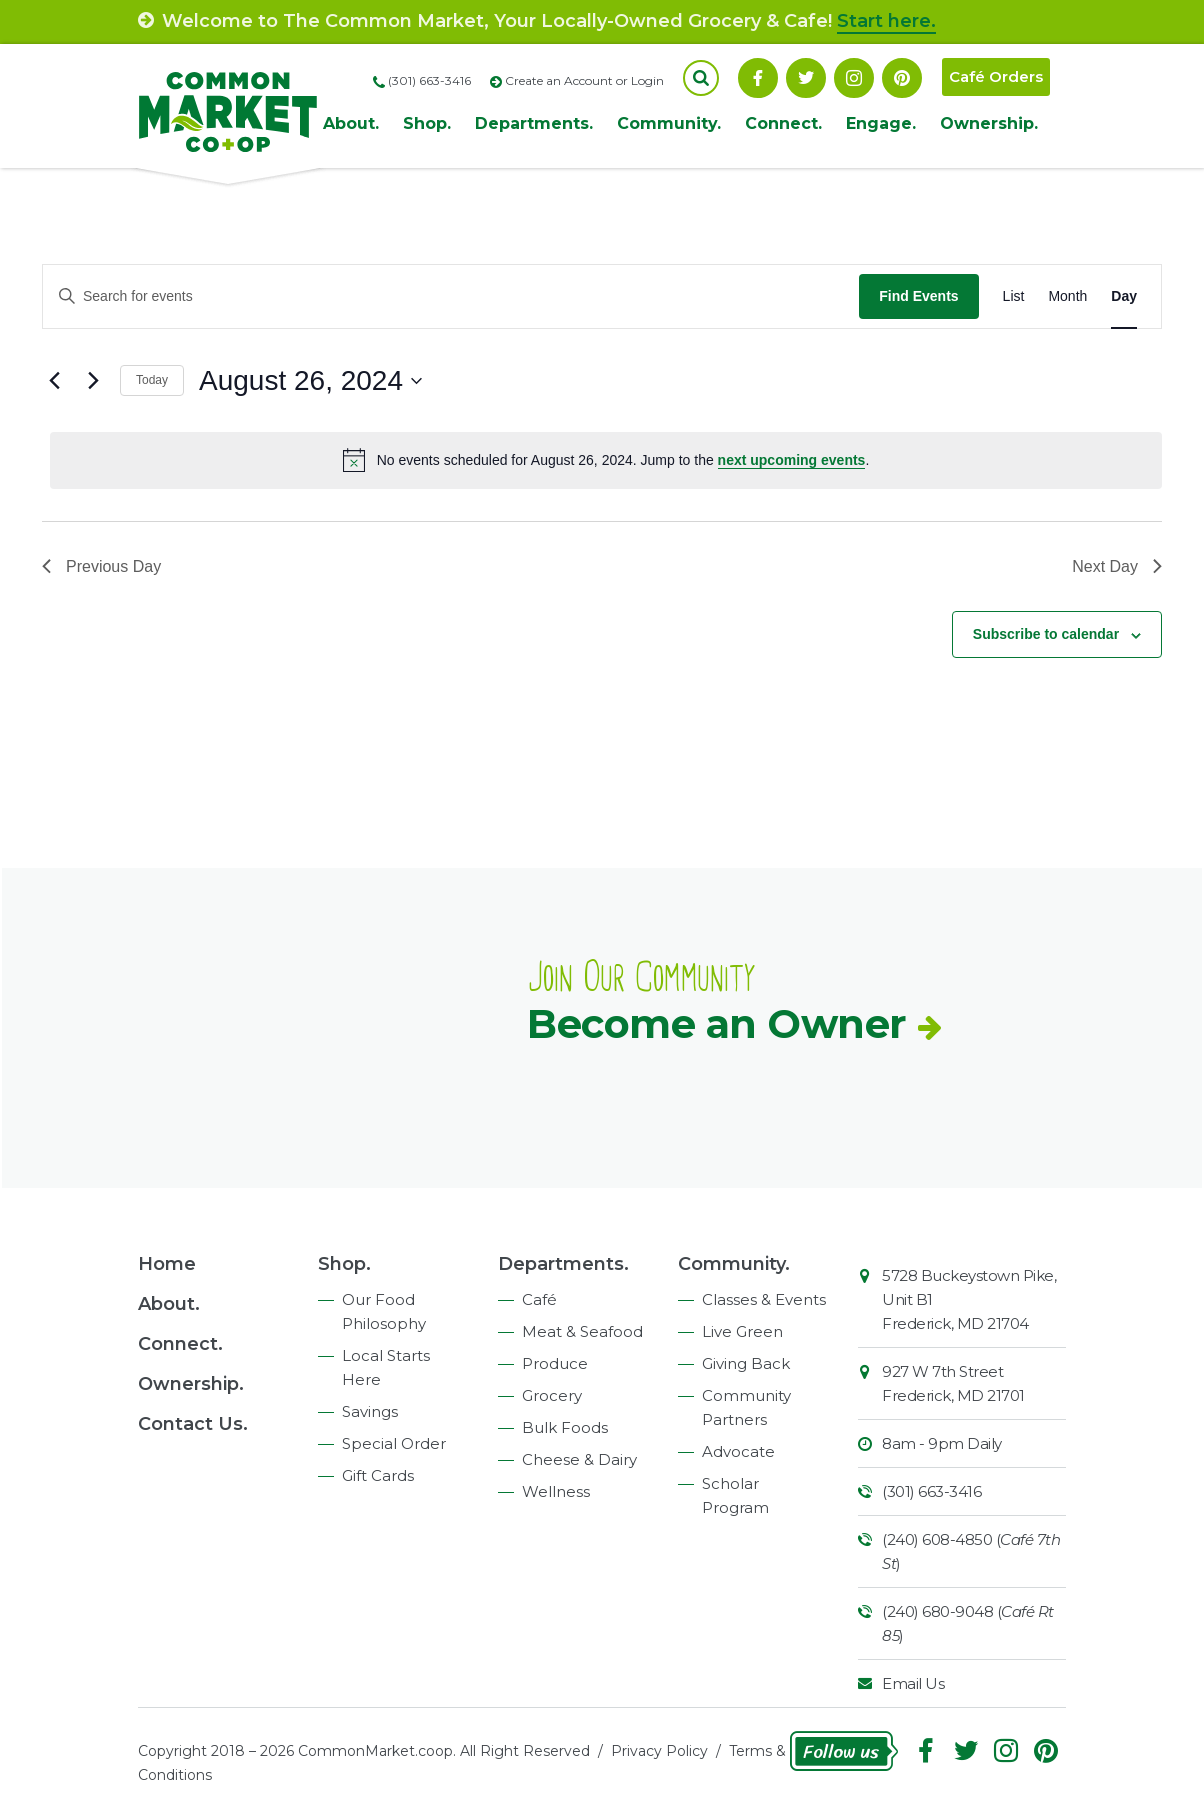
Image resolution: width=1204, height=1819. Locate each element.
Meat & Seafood (582, 1331)
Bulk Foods (565, 1427)
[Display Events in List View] (1014, 296)
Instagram (854, 78)
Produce (555, 1363)
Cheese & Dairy (579, 1459)
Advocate (738, 1451)
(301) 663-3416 (931, 1491)
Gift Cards (378, 1475)
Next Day (1117, 566)
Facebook (758, 78)
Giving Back (746, 1363)
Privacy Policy (659, 1751)
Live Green (742, 1331)
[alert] (606, 460)
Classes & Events (764, 1299)
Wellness (556, 1491)
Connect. (783, 123)
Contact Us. (193, 1424)
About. (351, 123)
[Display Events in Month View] (1067, 296)
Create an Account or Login (584, 80)
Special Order (394, 1443)
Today (152, 380)
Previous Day (101, 566)
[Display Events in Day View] (1124, 296)
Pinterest (902, 78)
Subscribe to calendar (1046, 634)
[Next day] (93, 381)
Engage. (881, 123)
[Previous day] (54, 381)
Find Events (918, 296)
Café (539, 1299)
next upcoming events (792, 460)
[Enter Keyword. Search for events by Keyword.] (451, 296)
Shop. (427, 123)
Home (167, 1264)
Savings (370, 1411)
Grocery (552, 1395)
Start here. (886, 21)
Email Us (913, 1683)
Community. (669, 123)
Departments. (534, 123)
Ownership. (989, 123)
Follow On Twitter (806, 78)
